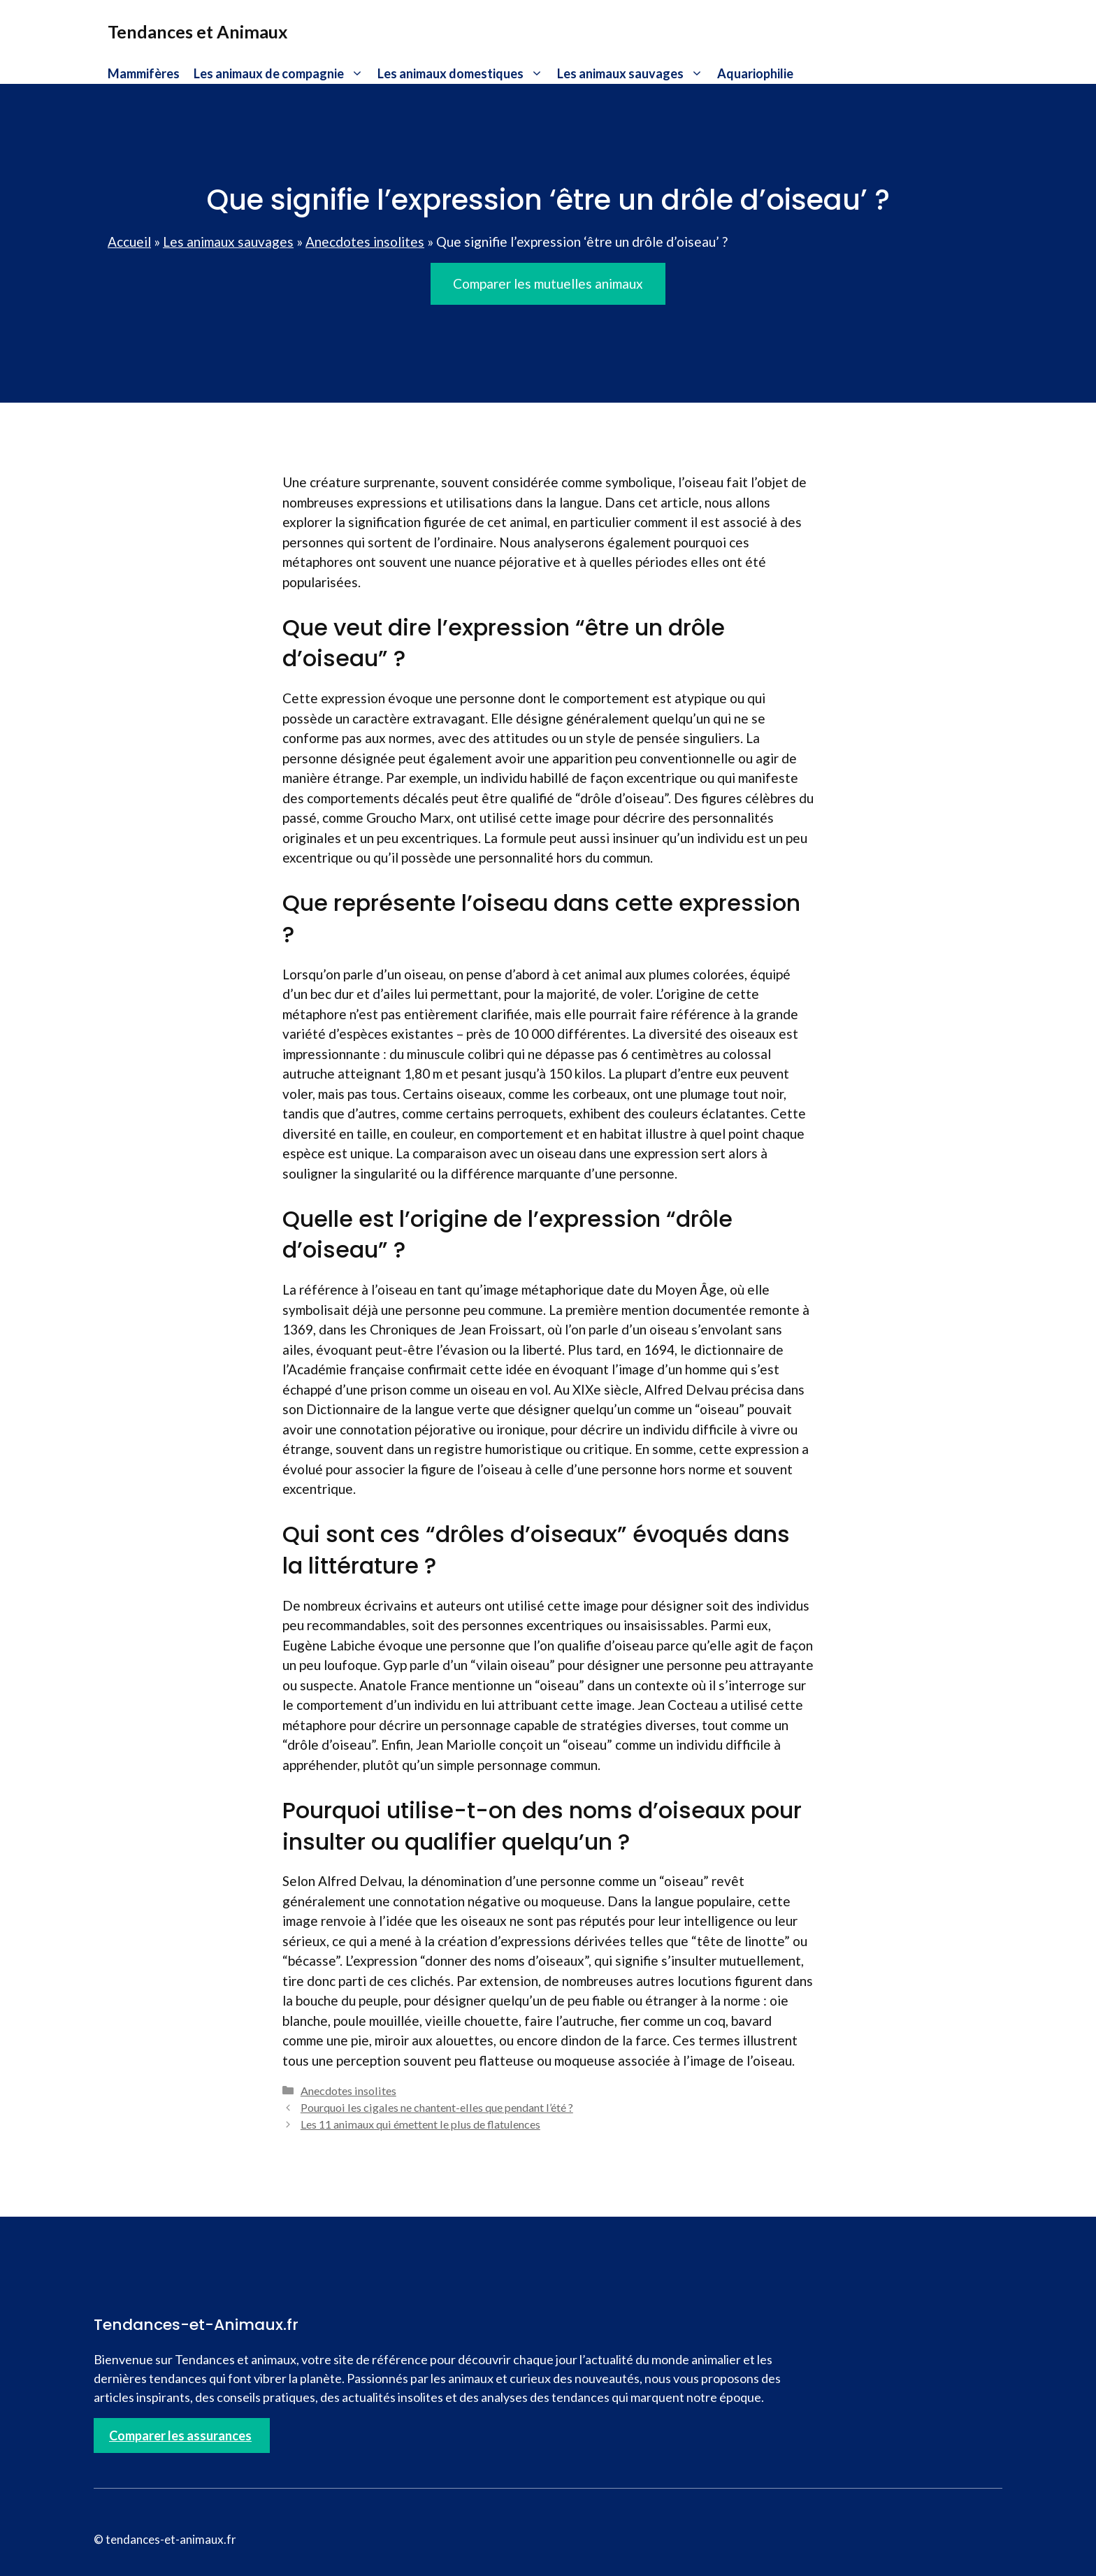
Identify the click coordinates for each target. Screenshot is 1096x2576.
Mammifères (144, 73)
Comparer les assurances (180, 2435)
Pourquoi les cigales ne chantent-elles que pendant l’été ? (437, 2107)
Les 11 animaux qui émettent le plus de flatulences (420, 2124)
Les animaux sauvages (633, 73)
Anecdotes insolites (364, 241)
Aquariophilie (755, 73)
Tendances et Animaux (198, 31)
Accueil (129, 241)
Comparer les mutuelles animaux (548, 283)
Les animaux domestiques (463, 73)
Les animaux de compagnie (282, 73)
